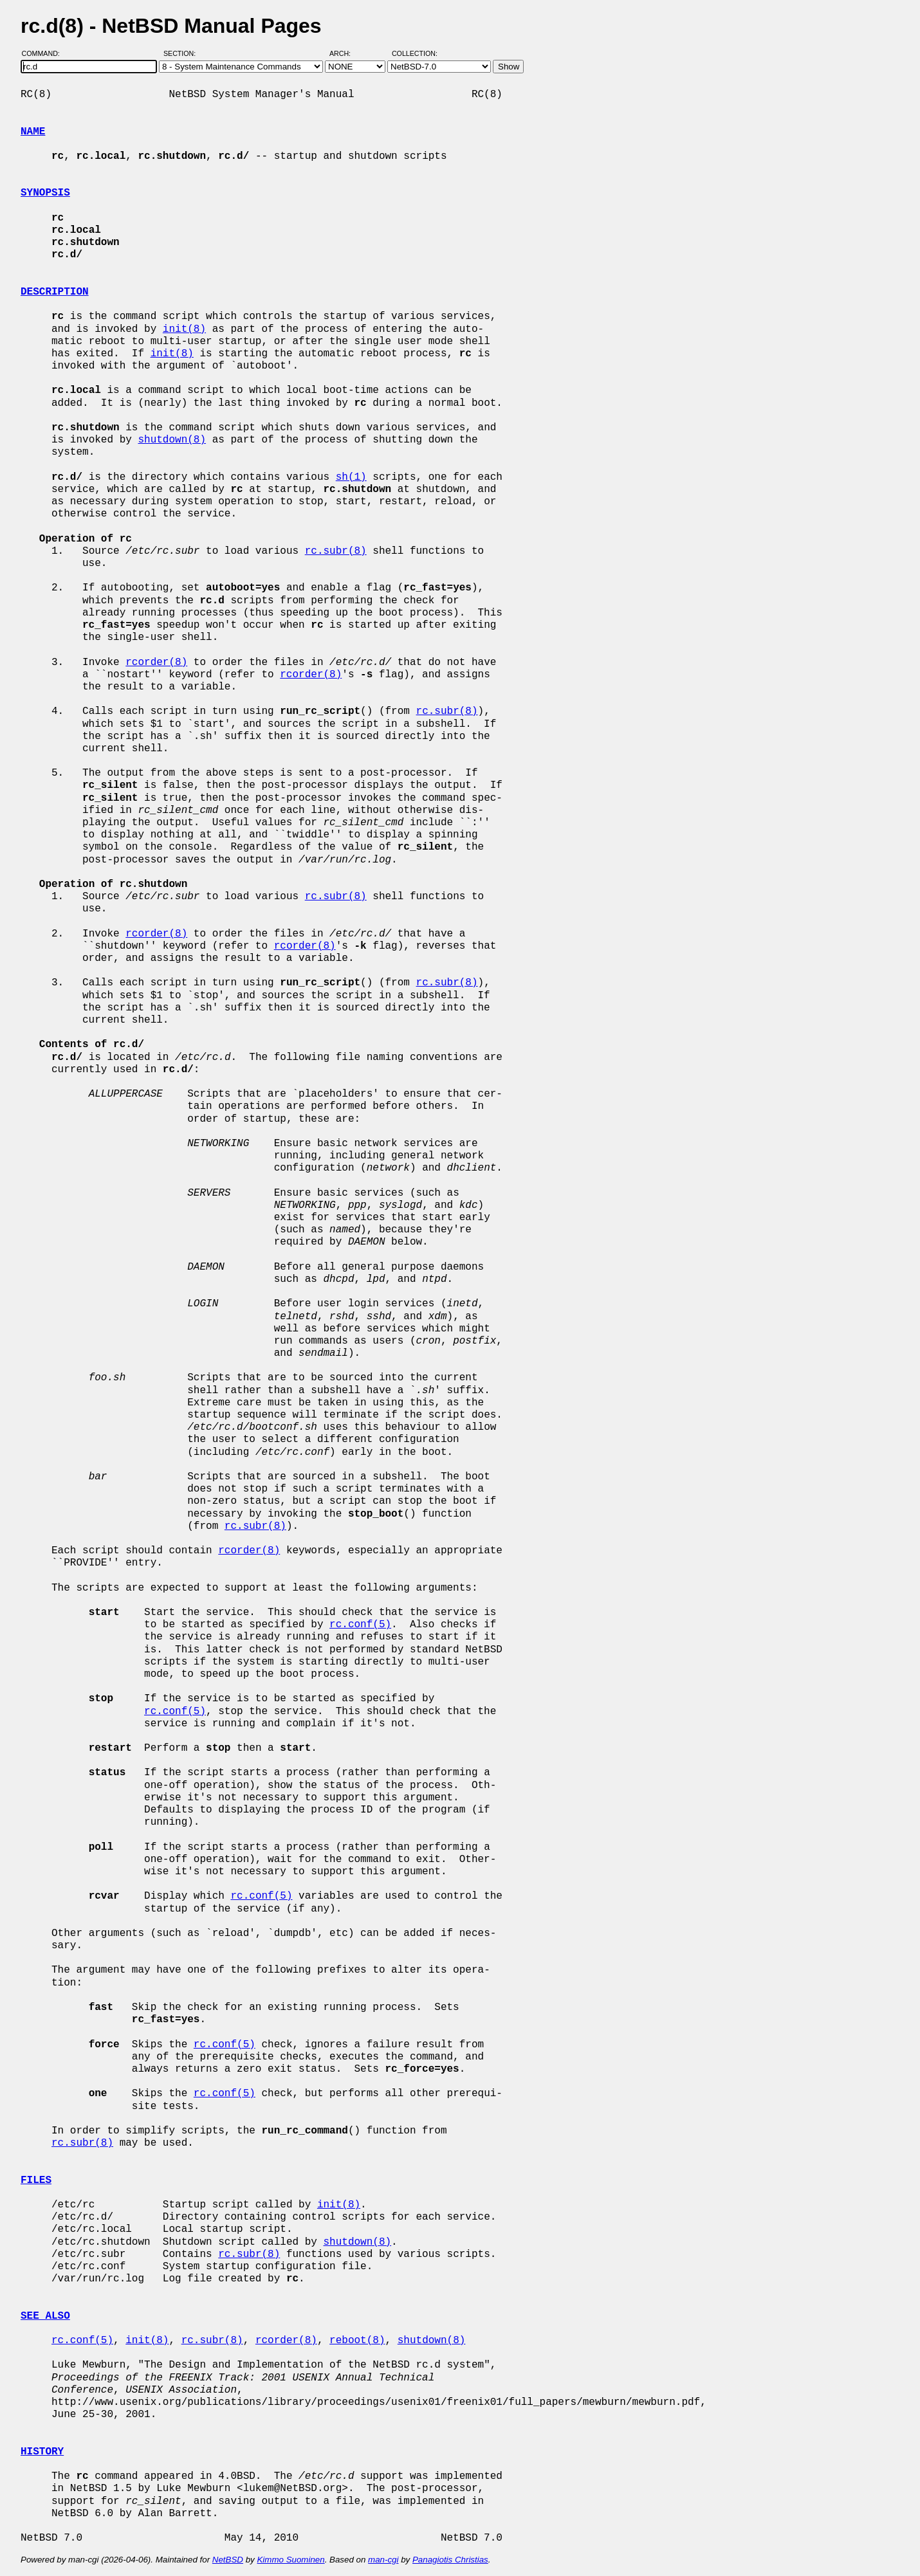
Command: (45, 53)
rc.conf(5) (360, 1625)
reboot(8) (357, 2341)
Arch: (345, 53)
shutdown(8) (172, 440)
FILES (36, 2180)
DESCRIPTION (55, 292)
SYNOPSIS (45, 193)
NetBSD (227, 2559)
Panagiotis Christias (450, 2559)
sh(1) (351, 477)
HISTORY (42, 2452)
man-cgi (383, 2559)
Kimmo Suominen (290, 2559)
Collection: (414, 53)
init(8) (184, 329)
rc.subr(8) (336, 551)
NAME (33, 132)
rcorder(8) (156, 662)
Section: (182, 53)
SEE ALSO (45, 2316)
